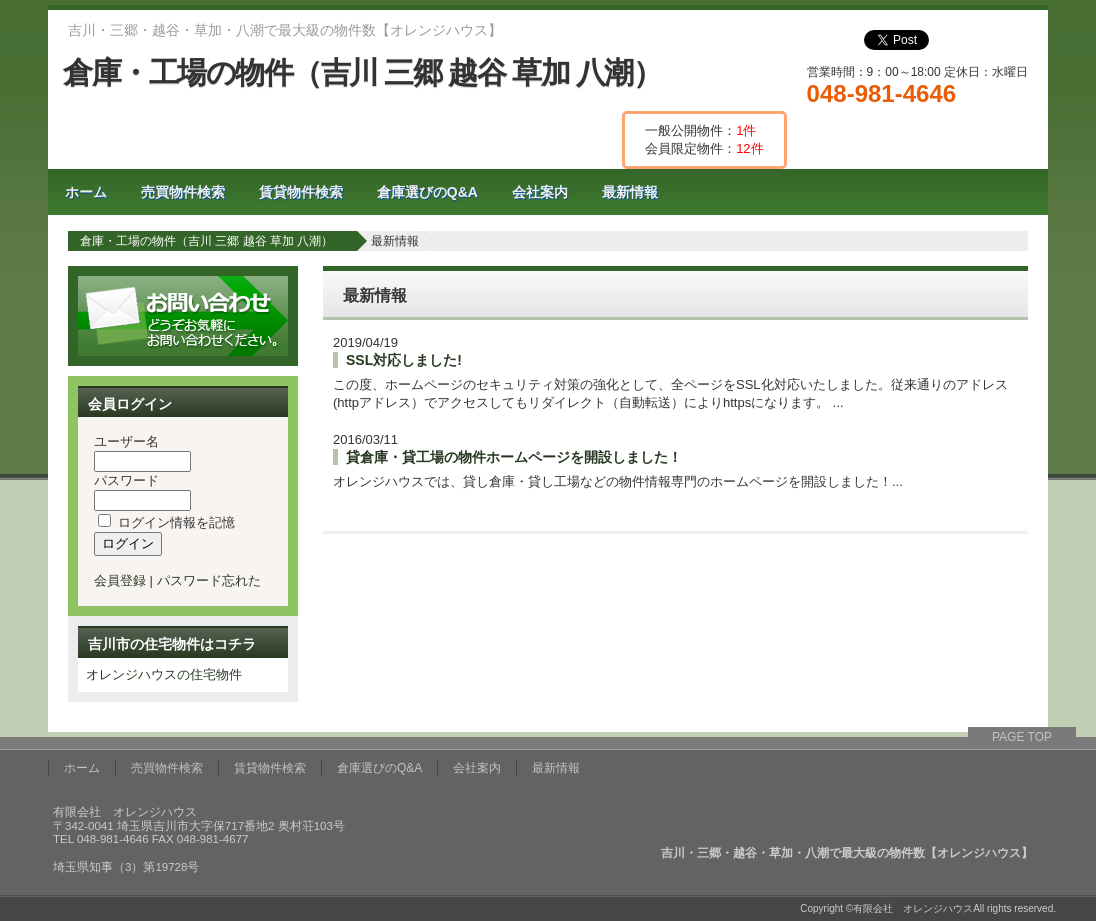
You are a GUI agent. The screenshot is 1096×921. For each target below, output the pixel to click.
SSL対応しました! (404, 360)
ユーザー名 (126, 441)
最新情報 (630, 192)
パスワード (126, 480)
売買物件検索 (183, 192)
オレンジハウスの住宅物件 (164, 674)
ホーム (86, 192)
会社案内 (540, 192)
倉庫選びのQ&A (427, 192)
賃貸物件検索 (301, 192)
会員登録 (120, 580)
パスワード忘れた (209, 580)
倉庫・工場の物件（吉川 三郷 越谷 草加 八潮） (362, 72)
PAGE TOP (1022, 737)
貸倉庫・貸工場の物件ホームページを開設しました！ (514, 457)
